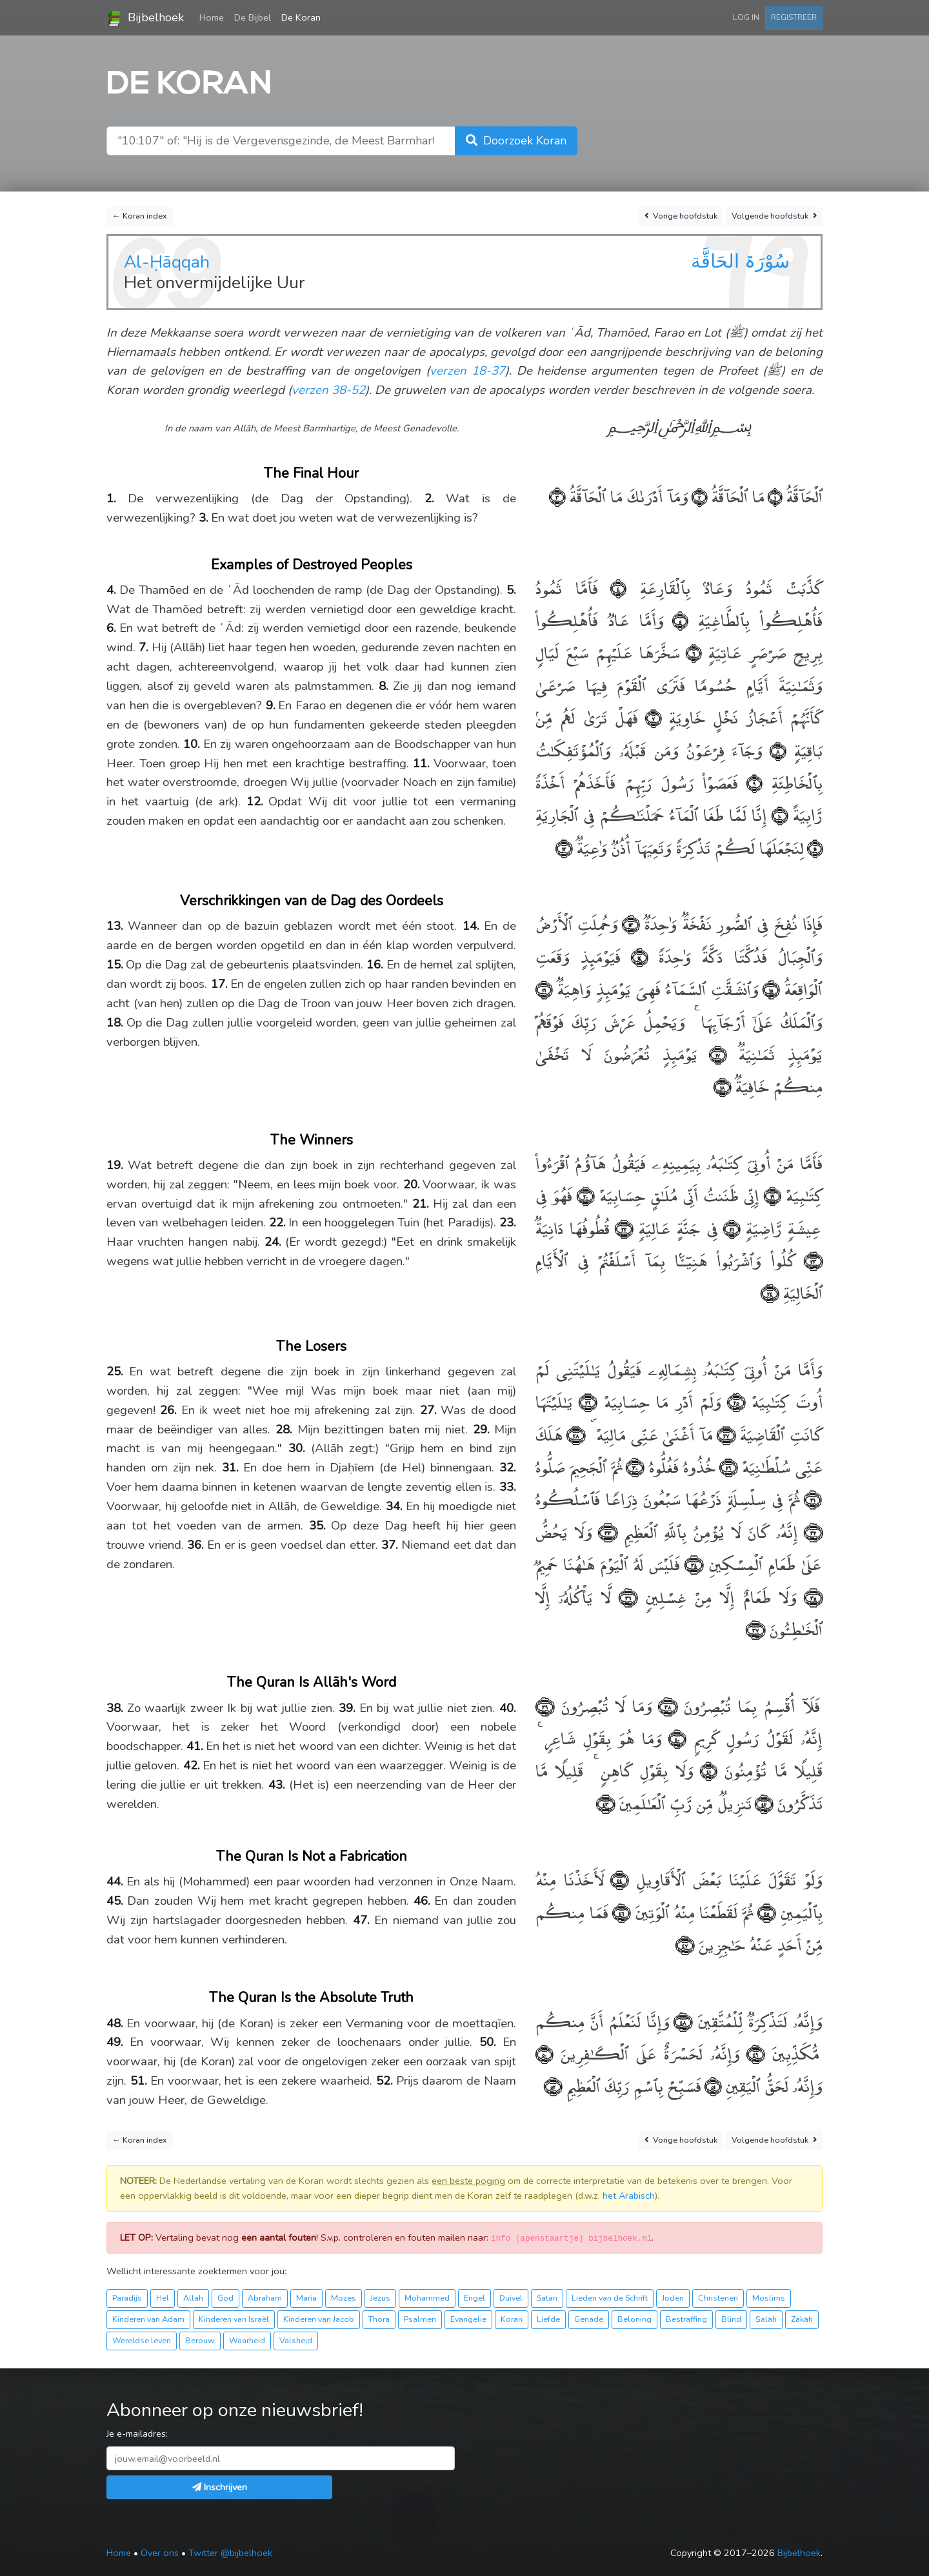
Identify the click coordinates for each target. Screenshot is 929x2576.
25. (114, 1371)
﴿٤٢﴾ (762, 1802)
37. (389, 1545)
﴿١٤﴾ (634, 955)
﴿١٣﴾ (628, 923)
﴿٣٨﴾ (664, 1705)
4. (111, 590)
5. (511, 590)
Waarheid (247, 2340)
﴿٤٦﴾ (619, 1911)
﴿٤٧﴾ (684, 1943)
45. (114, 1901)
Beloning (634, 2319)
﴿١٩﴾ (769, 1194)
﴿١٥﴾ (769, 988)
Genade (588, 2319)
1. (111, 498)
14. (471, 926)
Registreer (794, 17)
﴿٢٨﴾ (574, 1433)
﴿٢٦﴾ (585, 1400)
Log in (746, 17)
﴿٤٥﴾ (764, 1911)
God (225, 2297)
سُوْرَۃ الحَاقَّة (740, 261)
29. (481, 1429)
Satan (547, 2297)
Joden (673, 2297)
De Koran (301, 17)
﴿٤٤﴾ (616, 1878)
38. (114, 1708)
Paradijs (127, 2297)
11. (421, 763)
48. (114, 2023)
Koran (512, 2319)
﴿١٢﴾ (563, 847)
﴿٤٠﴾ (674, 1737)
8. (383, 686)
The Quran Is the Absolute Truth (311, 1997)
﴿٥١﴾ (711, 2085)
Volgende (774, 216)
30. (296, 1448)
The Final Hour (311, 473)
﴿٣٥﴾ (810, 1596)
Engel (474, 2297)
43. (276, 1784)
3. (203, 517)
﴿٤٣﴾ (605, 1802)
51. (138, 2080)
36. (195, 1545)
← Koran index (139, 215)
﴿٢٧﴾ (724, 1433)
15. (114, 964)
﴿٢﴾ (697, 495)
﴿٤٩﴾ (752, 2052)
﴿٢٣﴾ (809, 1259)
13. (114, 926)
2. (429, 498)
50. (487, 2042)
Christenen (718, 2297)
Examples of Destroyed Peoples (311, 565)
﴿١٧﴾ (711, 1053)
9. (270, 705)
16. (374, 964)
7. (143, 647)
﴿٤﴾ (612, 587)
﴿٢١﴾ (729, 1227)
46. (422, 1901)
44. (114, 1881)
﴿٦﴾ (690, 651)
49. (114, 2042)
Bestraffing (686, 2319)
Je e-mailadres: (137, 2433)
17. (219, 984)
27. (428, 1410)
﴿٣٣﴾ (604, 1531)
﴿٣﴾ (557, 495)
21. (420, 1203)
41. (194, 1746)
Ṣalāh (766, 2319)
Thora (379, 2319)
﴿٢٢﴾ (621, 1227)
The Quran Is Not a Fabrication (311, 1856)
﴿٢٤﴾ (770, 1291)
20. (411, 1184)
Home (214, 17)
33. (507, 1487)
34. (394, 1506)
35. (317, 1525)
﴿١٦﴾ (543, 988)
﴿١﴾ (773, 495)
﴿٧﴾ (649, 716)
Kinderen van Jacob (318, 2319)
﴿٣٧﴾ (755, 1628)
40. (507, 1708)
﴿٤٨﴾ (681, 2020)
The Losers (311, 1346)
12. (254, 801)
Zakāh (802, 2319)
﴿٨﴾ (774, 749)
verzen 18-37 (467, 370)
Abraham (265, 2297)
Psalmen (420, 2319)
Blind (731, 2319)
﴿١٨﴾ (722, 1085)
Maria (306, 2297)
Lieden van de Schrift (610, 2297)
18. (114, 1022)
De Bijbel (252, 17)
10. (191, 744)
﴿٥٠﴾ (544, 2052)
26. (168, 1410)
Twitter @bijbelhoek (230, 2552)
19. (114, 1165)
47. (361, 1920)
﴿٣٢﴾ (810, 1531)
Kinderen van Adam (148, 2319)
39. (347, 1708)
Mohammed (427, 2297)
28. (283, 1429)
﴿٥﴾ (676, 619)
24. (273, 1242)
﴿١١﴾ (813, 847)
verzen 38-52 (328, 390)
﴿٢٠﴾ (583, 1194)
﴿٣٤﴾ (691, 1563)
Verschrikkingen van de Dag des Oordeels (311, 900)
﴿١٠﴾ (777, 814)
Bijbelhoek (145, 18)
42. (191, 1765)
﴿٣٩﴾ (544, 1705)
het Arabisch (629, 2195)
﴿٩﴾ (750, 781)
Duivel (511, 2297)
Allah (193, 2297)
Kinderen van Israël (234, 2319)
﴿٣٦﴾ (624, 1596)
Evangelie (468, 2319)
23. (507, 1222)
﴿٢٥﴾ (733, 1400)
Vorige (680, 216)
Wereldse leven (141, 2340)
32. (507, 1467)
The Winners (311, 1140)
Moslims (768, 2297)
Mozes (343, 2297)
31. (230, 1467)
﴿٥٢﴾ (553, 2085)
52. (384, 2080)
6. (111, 628)
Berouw (200, 2340)
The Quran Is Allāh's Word (311, 1682)
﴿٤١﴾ (705, 1769)
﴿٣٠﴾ (633, 1466)
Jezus (380, 2297)
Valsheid (295, 2340)
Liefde (548, 2319)
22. (277, 1222)
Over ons (160, 2552)
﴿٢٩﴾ (726, 1466)
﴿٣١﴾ (811, 1498)
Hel (162, 2297)
